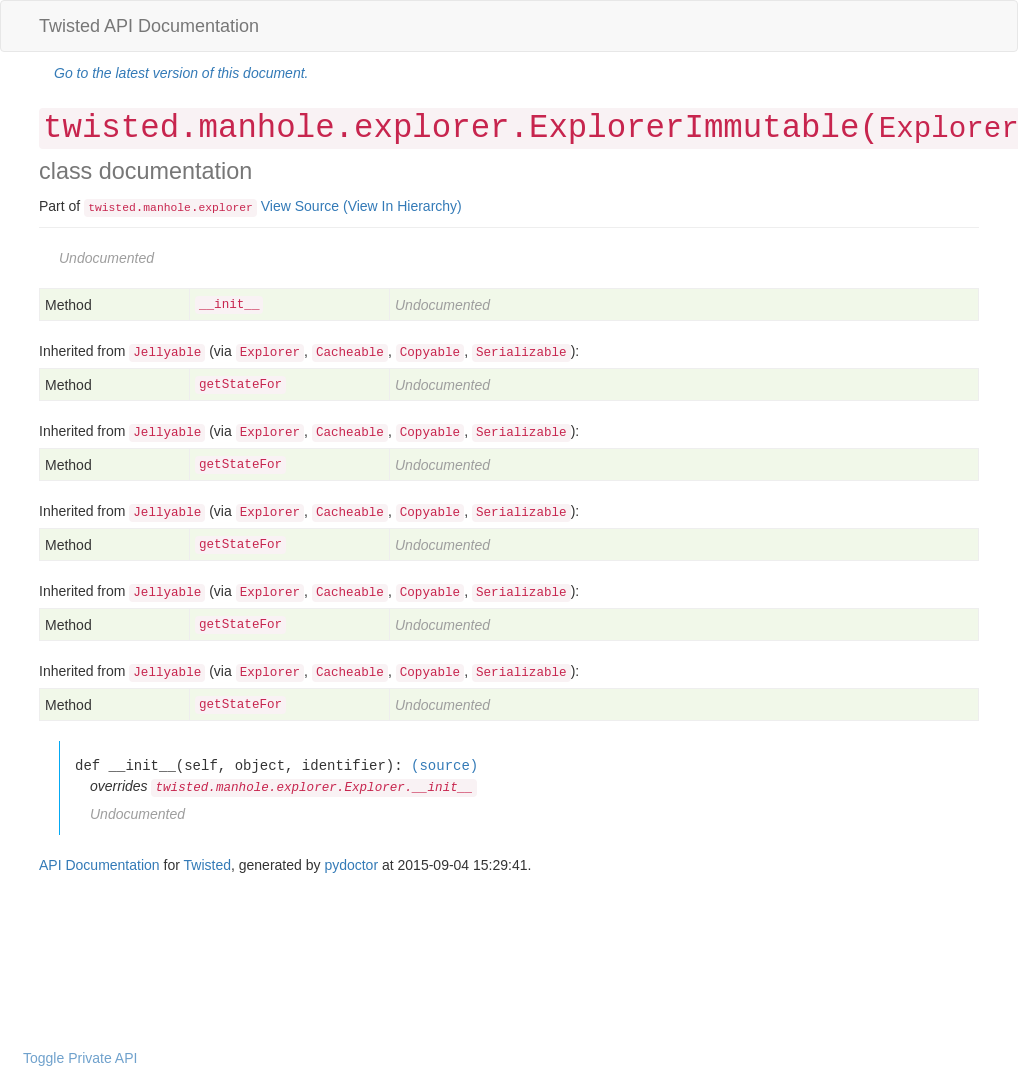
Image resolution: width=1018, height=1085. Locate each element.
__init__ (229, 305)
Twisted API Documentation (149, 26)
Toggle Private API (80, 1058)
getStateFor (240, 385)
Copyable (430, 353)
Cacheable (350, 353)
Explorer (270, 353)
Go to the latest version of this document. (181, 73)
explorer (225, 208)
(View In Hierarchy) (402, 206)
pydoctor (351, 865)
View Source (300, 206)
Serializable (521, 353)
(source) (444, 765)
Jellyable (167, 353)
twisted (112, 208)
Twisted (207, 865)
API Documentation (99, 865)
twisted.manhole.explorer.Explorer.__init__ (313, 788)
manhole (167, 208)
